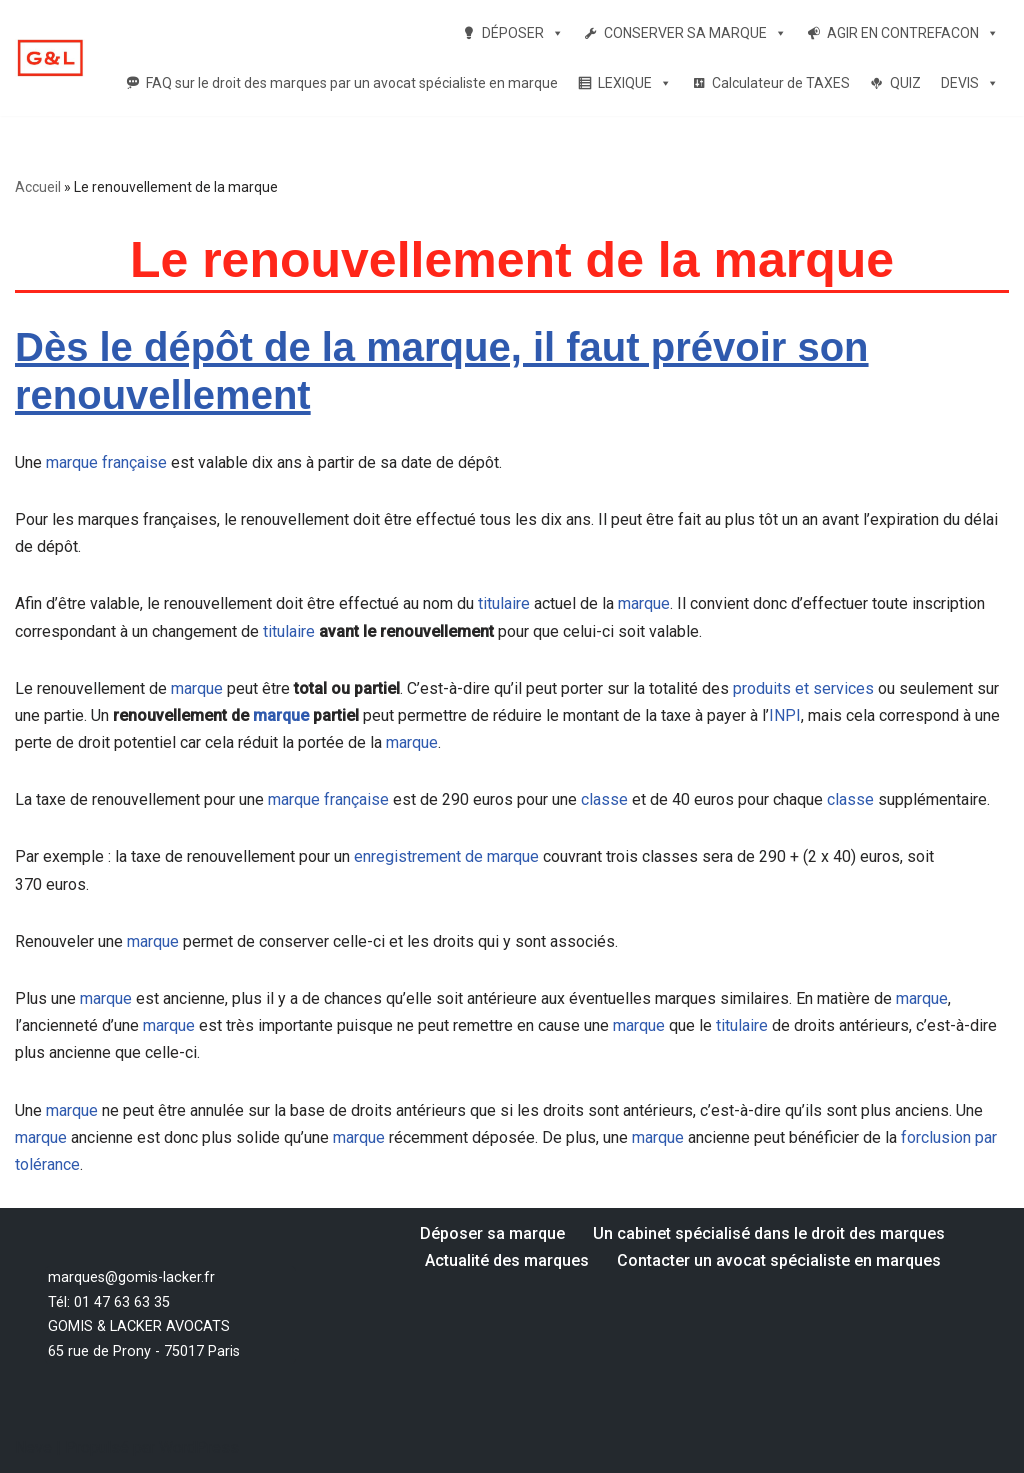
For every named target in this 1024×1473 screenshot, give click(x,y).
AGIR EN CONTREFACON (913, 33)
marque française (106, 462)
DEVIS (970, 83)
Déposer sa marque (492, 1233)
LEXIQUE (635, 83)
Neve (33, 1447)
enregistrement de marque (446, 856)
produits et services (803, 688)
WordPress (199, 1447)
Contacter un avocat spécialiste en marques (779, 1260)
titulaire (504, 603)
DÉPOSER (523, 33)
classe (604, 799)
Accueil (38, 187)
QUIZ (905, 83)
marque (644, 603)
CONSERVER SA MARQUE (695, 33)
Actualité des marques (507, 1260)
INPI (785, 715)
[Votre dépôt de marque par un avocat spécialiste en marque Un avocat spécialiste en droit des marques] (50, 58)
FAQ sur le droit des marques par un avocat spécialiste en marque (352, 83)
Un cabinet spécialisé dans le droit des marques (769, 1233)
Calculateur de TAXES (781, 83)
